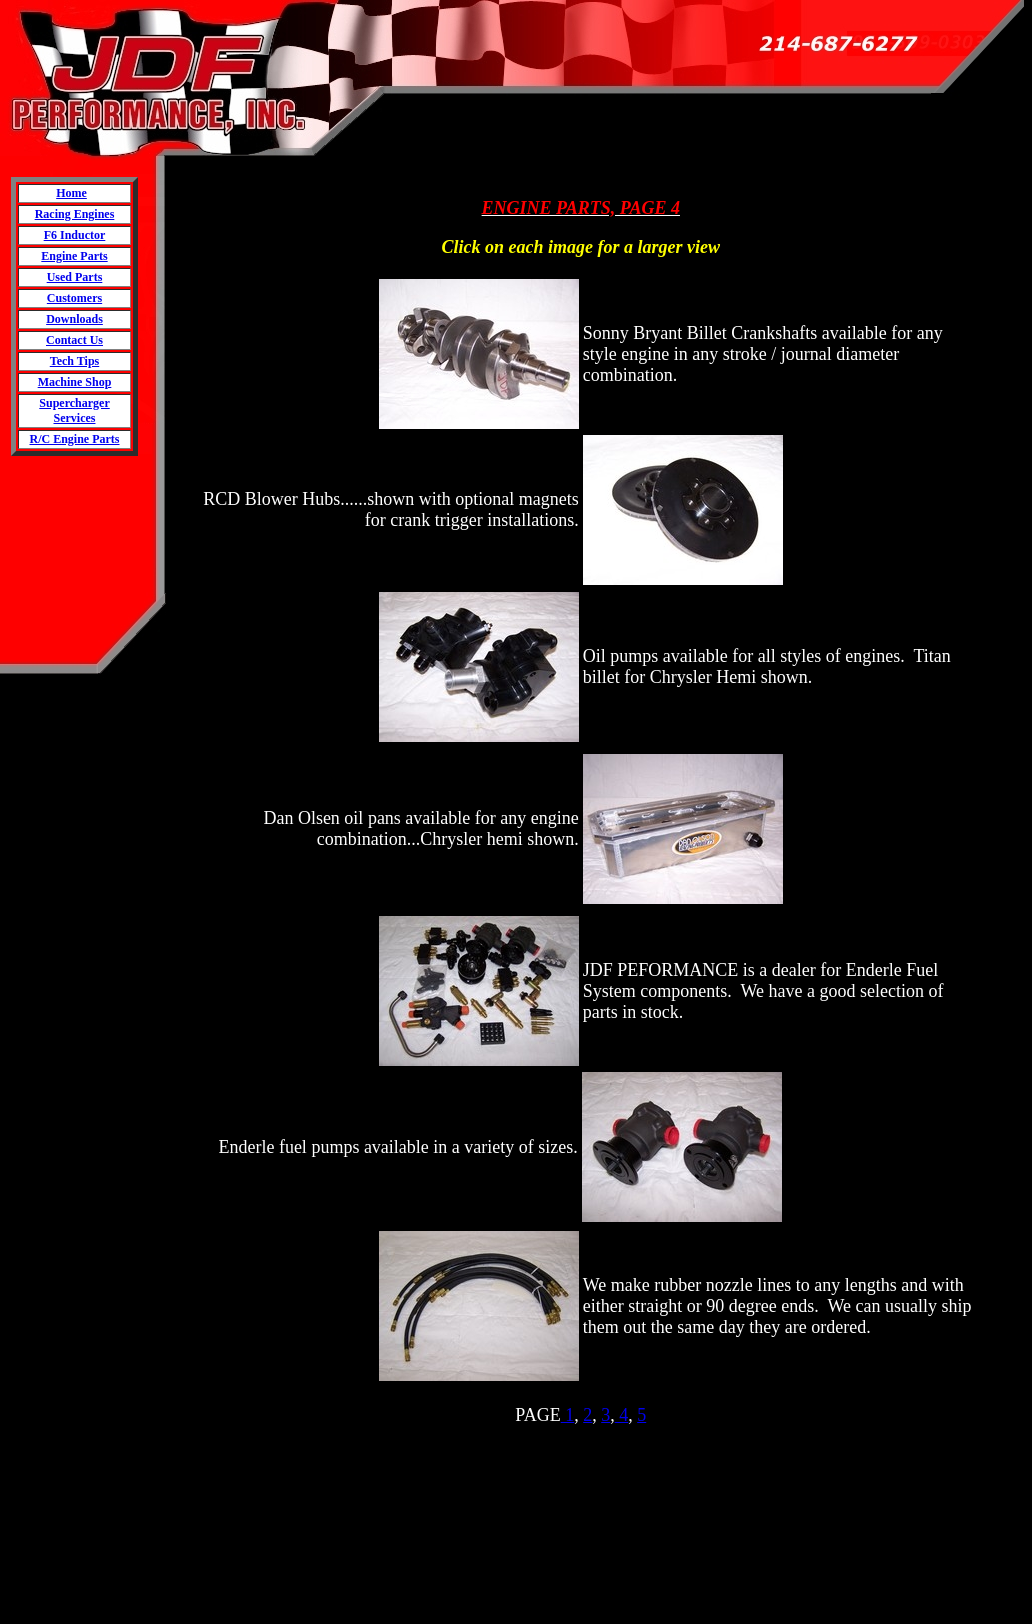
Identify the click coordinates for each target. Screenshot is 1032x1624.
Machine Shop (75, 382)
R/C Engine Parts (75, 439)
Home (71, 193)
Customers (74, 298)
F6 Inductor (75, 235)
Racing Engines (75, 214)
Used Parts (75, 277)
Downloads (74, 319)
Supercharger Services (74, 410)
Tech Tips (74, 361)
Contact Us (74, 340)
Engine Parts (74, 256)
